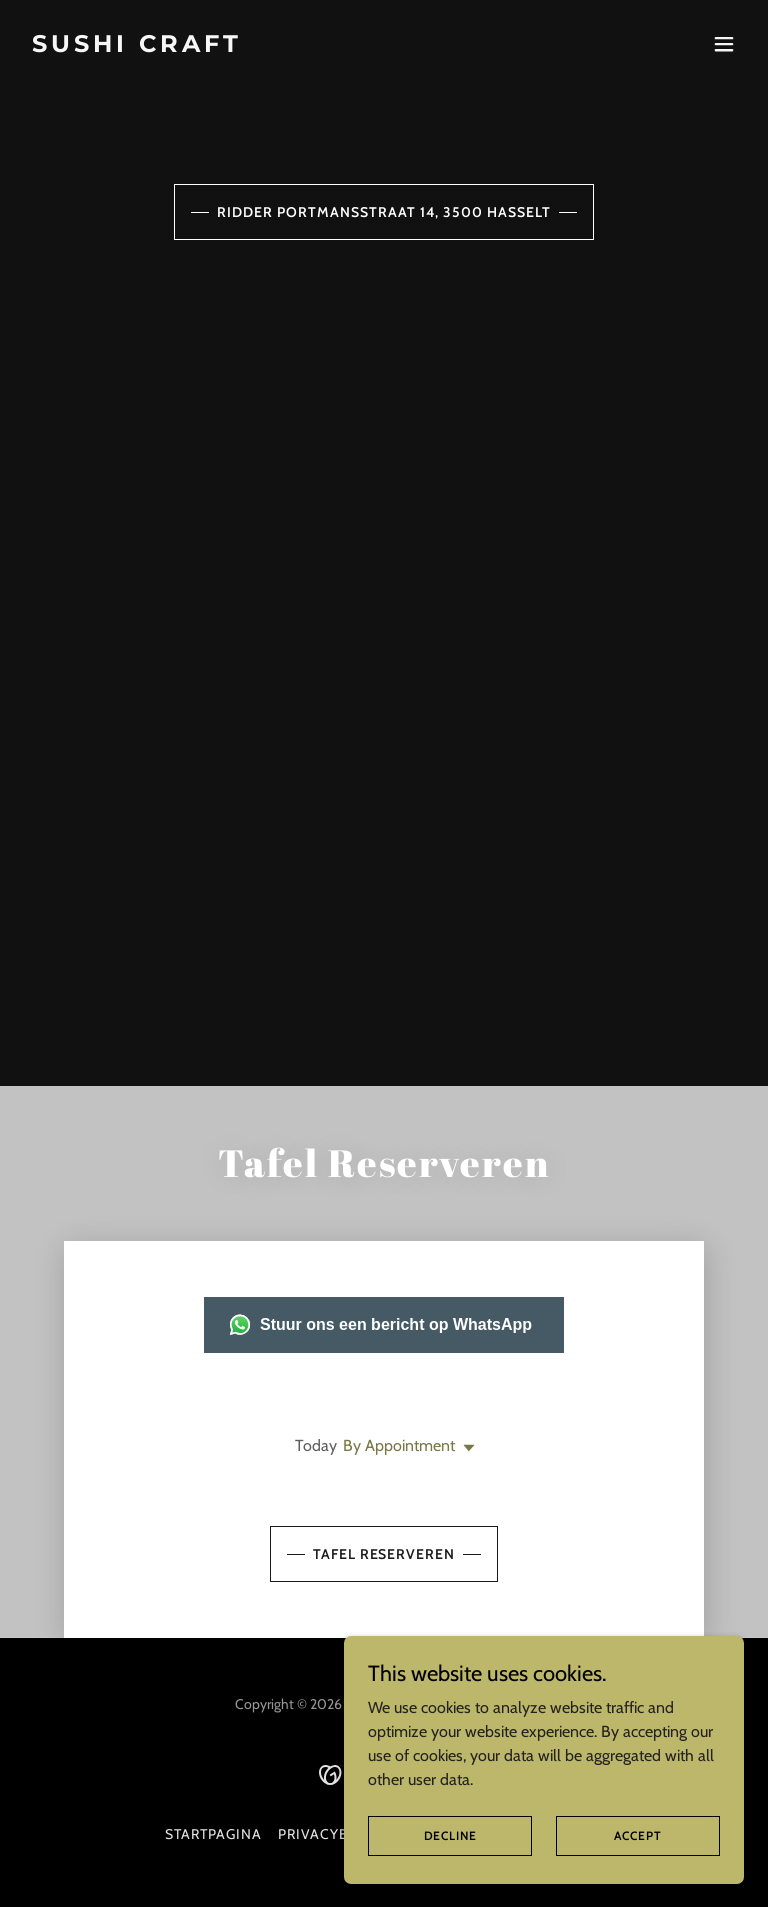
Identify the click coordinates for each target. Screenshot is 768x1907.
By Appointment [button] (399, 1445)
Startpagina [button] (213, 1834)
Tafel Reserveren (384, 1554)
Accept (637, 1835)
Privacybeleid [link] (334, 1834)
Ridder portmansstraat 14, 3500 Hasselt (384, 212)
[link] (137, 46)
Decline (450, 1835)
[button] (724, 44)
